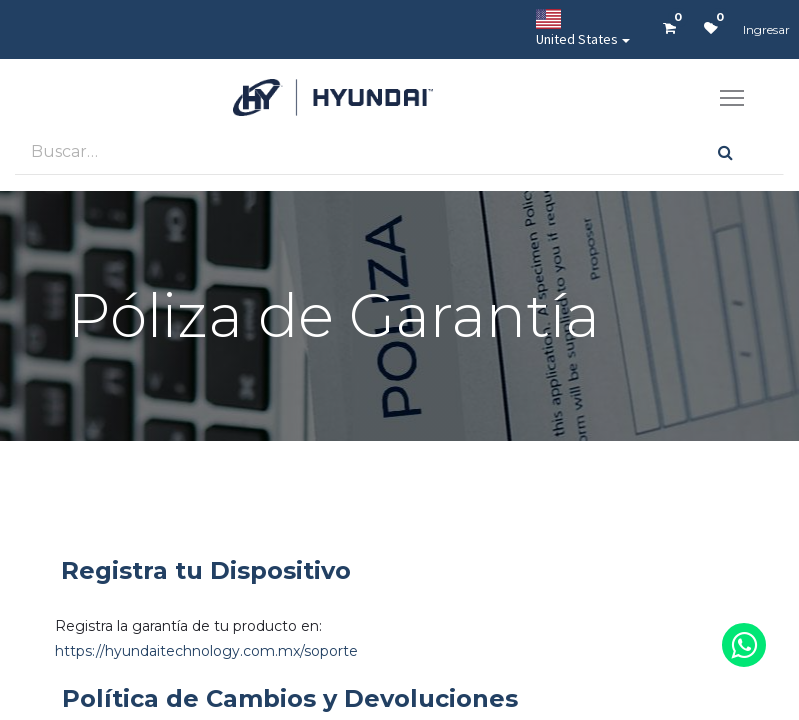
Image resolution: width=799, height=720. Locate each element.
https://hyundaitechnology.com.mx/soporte (206, 651)
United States (577, 28)
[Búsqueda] (725, 151)
